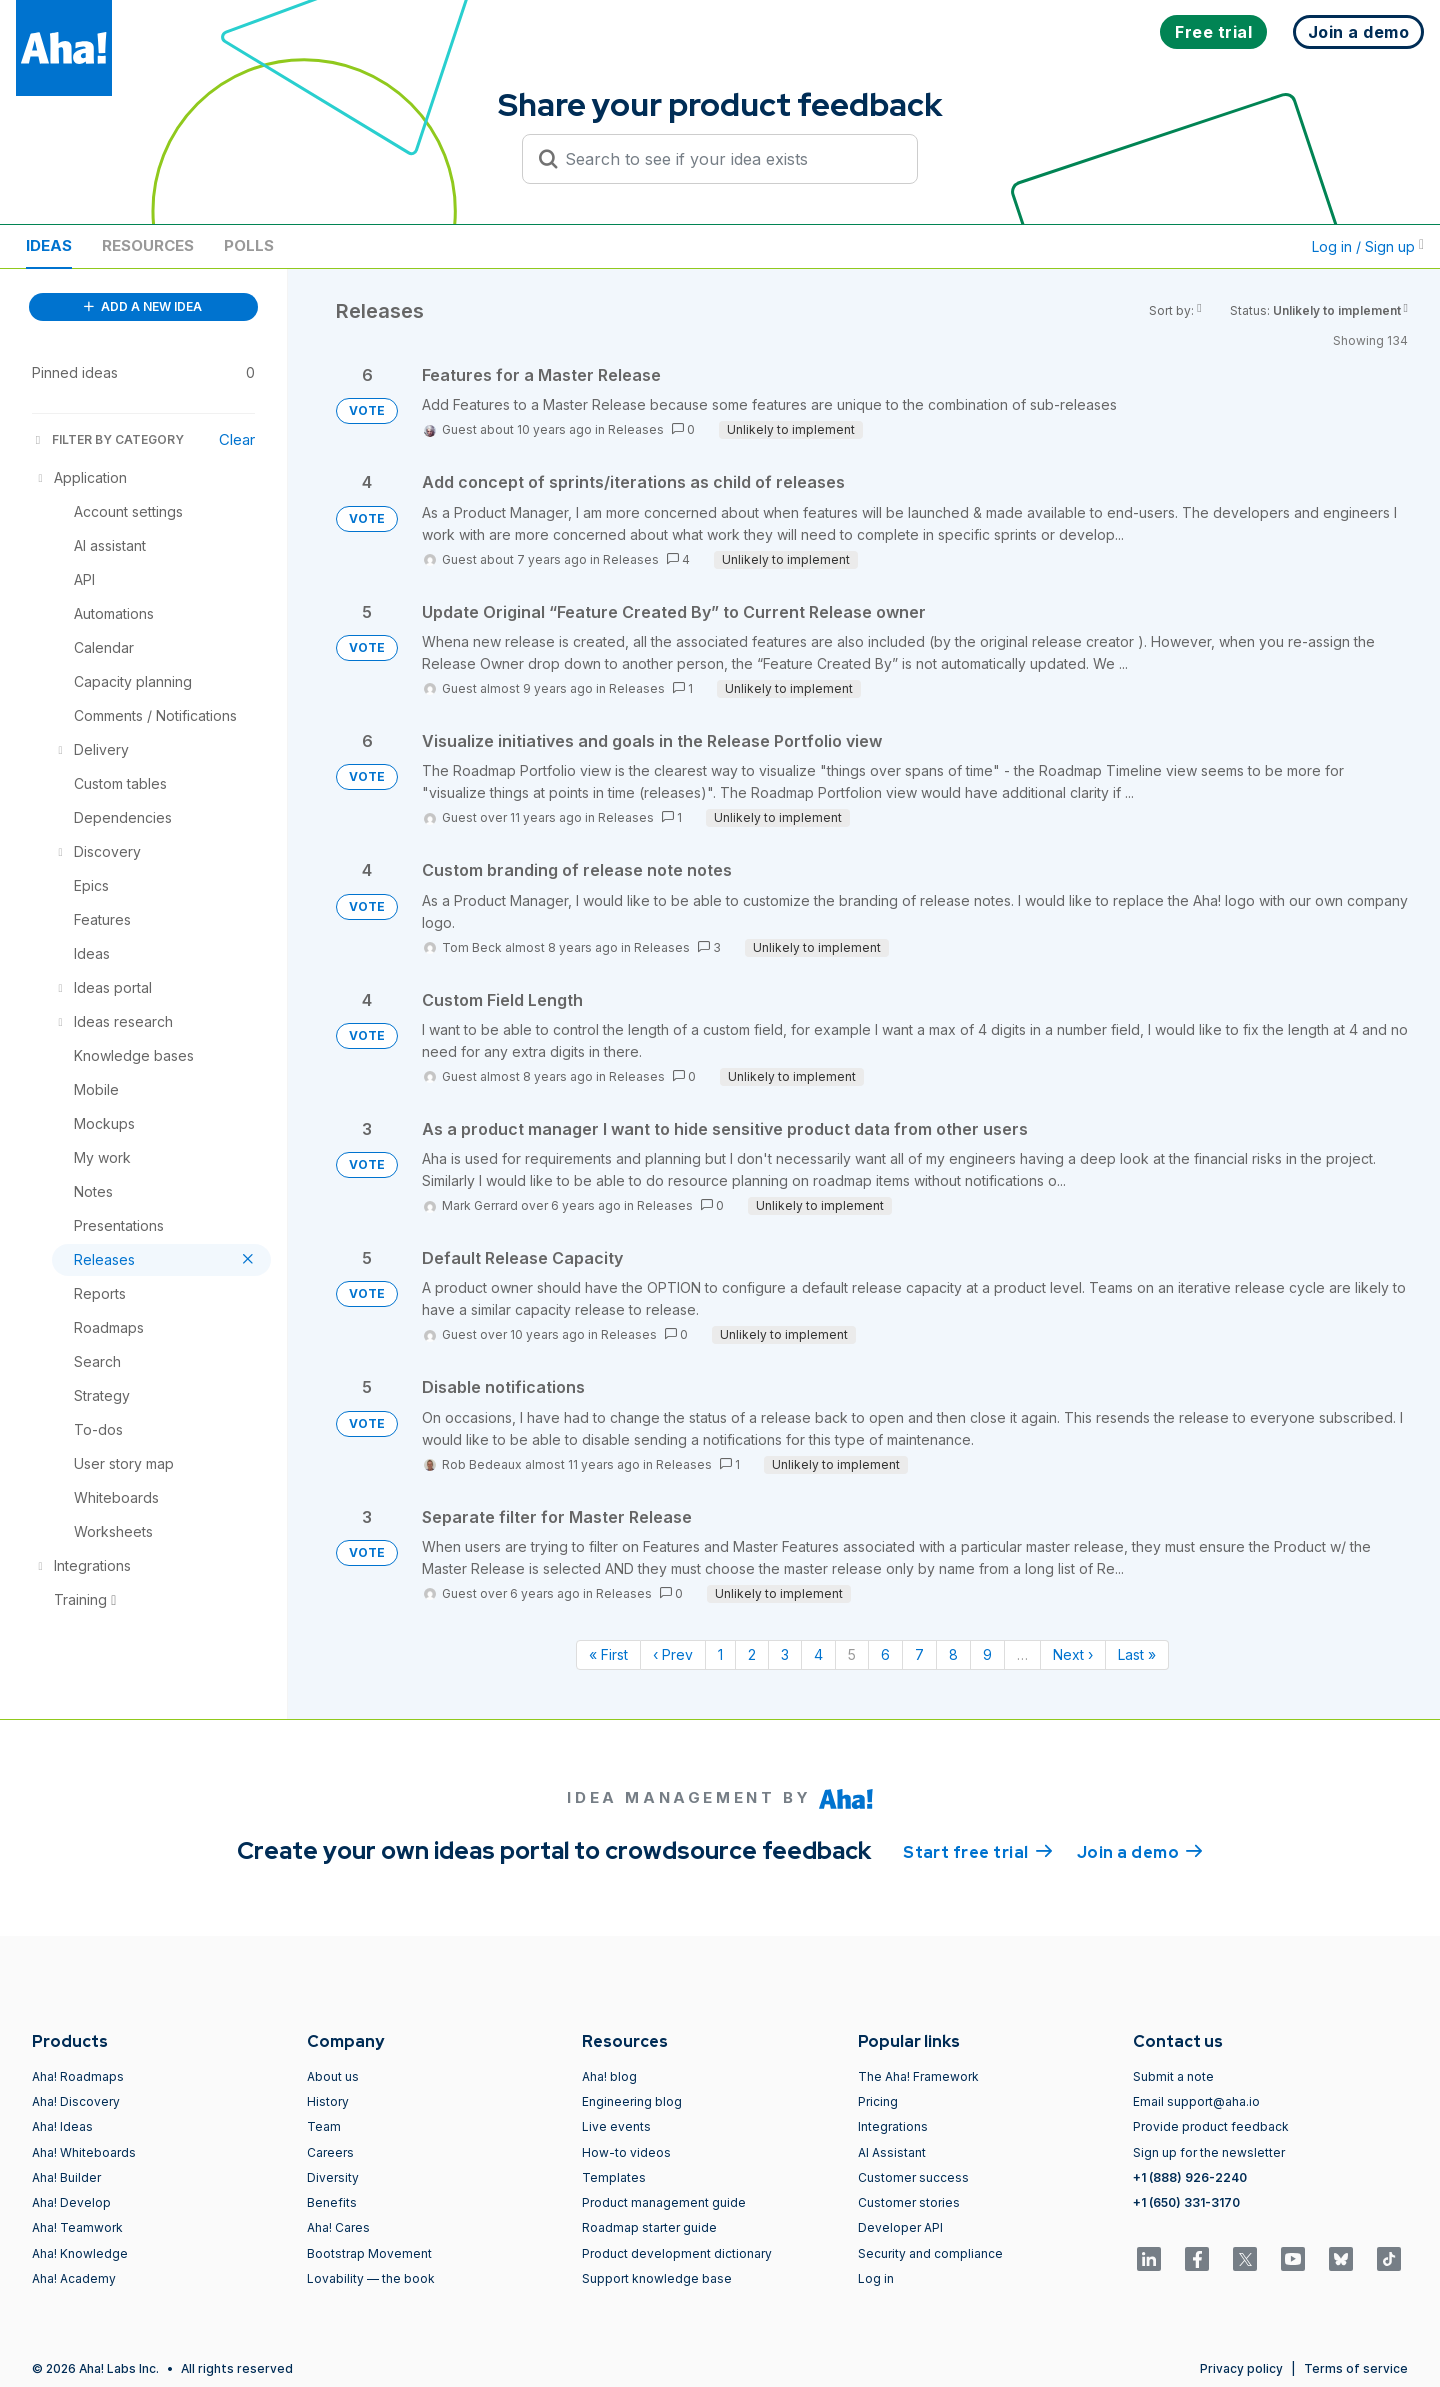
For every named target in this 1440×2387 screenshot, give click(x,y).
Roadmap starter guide (649, 2227)
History (328, 2101)
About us (333, 2076)
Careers (330, 2152)
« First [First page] (608, 1654)
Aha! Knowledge (80, 2253)
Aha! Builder (66, 2177)
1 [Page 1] (720, 1654)
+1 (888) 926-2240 (1190, 2177)
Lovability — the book (371, 2278)
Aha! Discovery (76, 2101)
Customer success (913, 2177)
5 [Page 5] (852, 1654)
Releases (636, 429)
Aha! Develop (71, 2202)
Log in (876, 2278)
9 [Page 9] (987, 1654)
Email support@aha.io (1196, 2101)
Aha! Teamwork (77, 2227)
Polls (249, 245)
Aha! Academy (74, 2278)
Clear (237, 439)
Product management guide (664, 2202)
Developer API (900, 2227)
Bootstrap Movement (369, 2253)
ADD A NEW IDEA (143, 306)
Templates (614, 2177)
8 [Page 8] (953, 1654)
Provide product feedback (1211, 2126)
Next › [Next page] (1073, 1654)
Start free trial (978, 1851)
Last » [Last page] (1137, 1654)
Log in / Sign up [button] (1368, 246)
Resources (148, 245)
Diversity (333, 2177)
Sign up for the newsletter (1209, 2152)
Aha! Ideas (62, 2126)
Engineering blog (632, 2101)
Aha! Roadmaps (78, 2076)
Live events (616, 2126)
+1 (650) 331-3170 (1186, 2202)
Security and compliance (930, 2253)
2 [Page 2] (752, 1654)
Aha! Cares (338, 2227)
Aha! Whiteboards (84, 2152)
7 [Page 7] (919, 1654)
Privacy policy (1241, 2368)
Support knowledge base (657, 2278)
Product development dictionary (677, 2253)
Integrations (893, 2126)
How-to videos (626, 2152)
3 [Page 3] (785, 1654)
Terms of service (1356, 2368)
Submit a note (1173, 2076)
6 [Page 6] (885, 1654)
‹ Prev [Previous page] (673, 1654)
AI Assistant (892, 2152)
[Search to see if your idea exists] (729, 159)
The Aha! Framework (918, 2076)
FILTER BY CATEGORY (108, 439)
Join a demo (1140, 1851)
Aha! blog (609, 2076)
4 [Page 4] (818, 1654)
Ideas (49, 245)
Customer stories (909, 2202)
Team (324, 2126)
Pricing (878, 2101)
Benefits (332, 2202)
